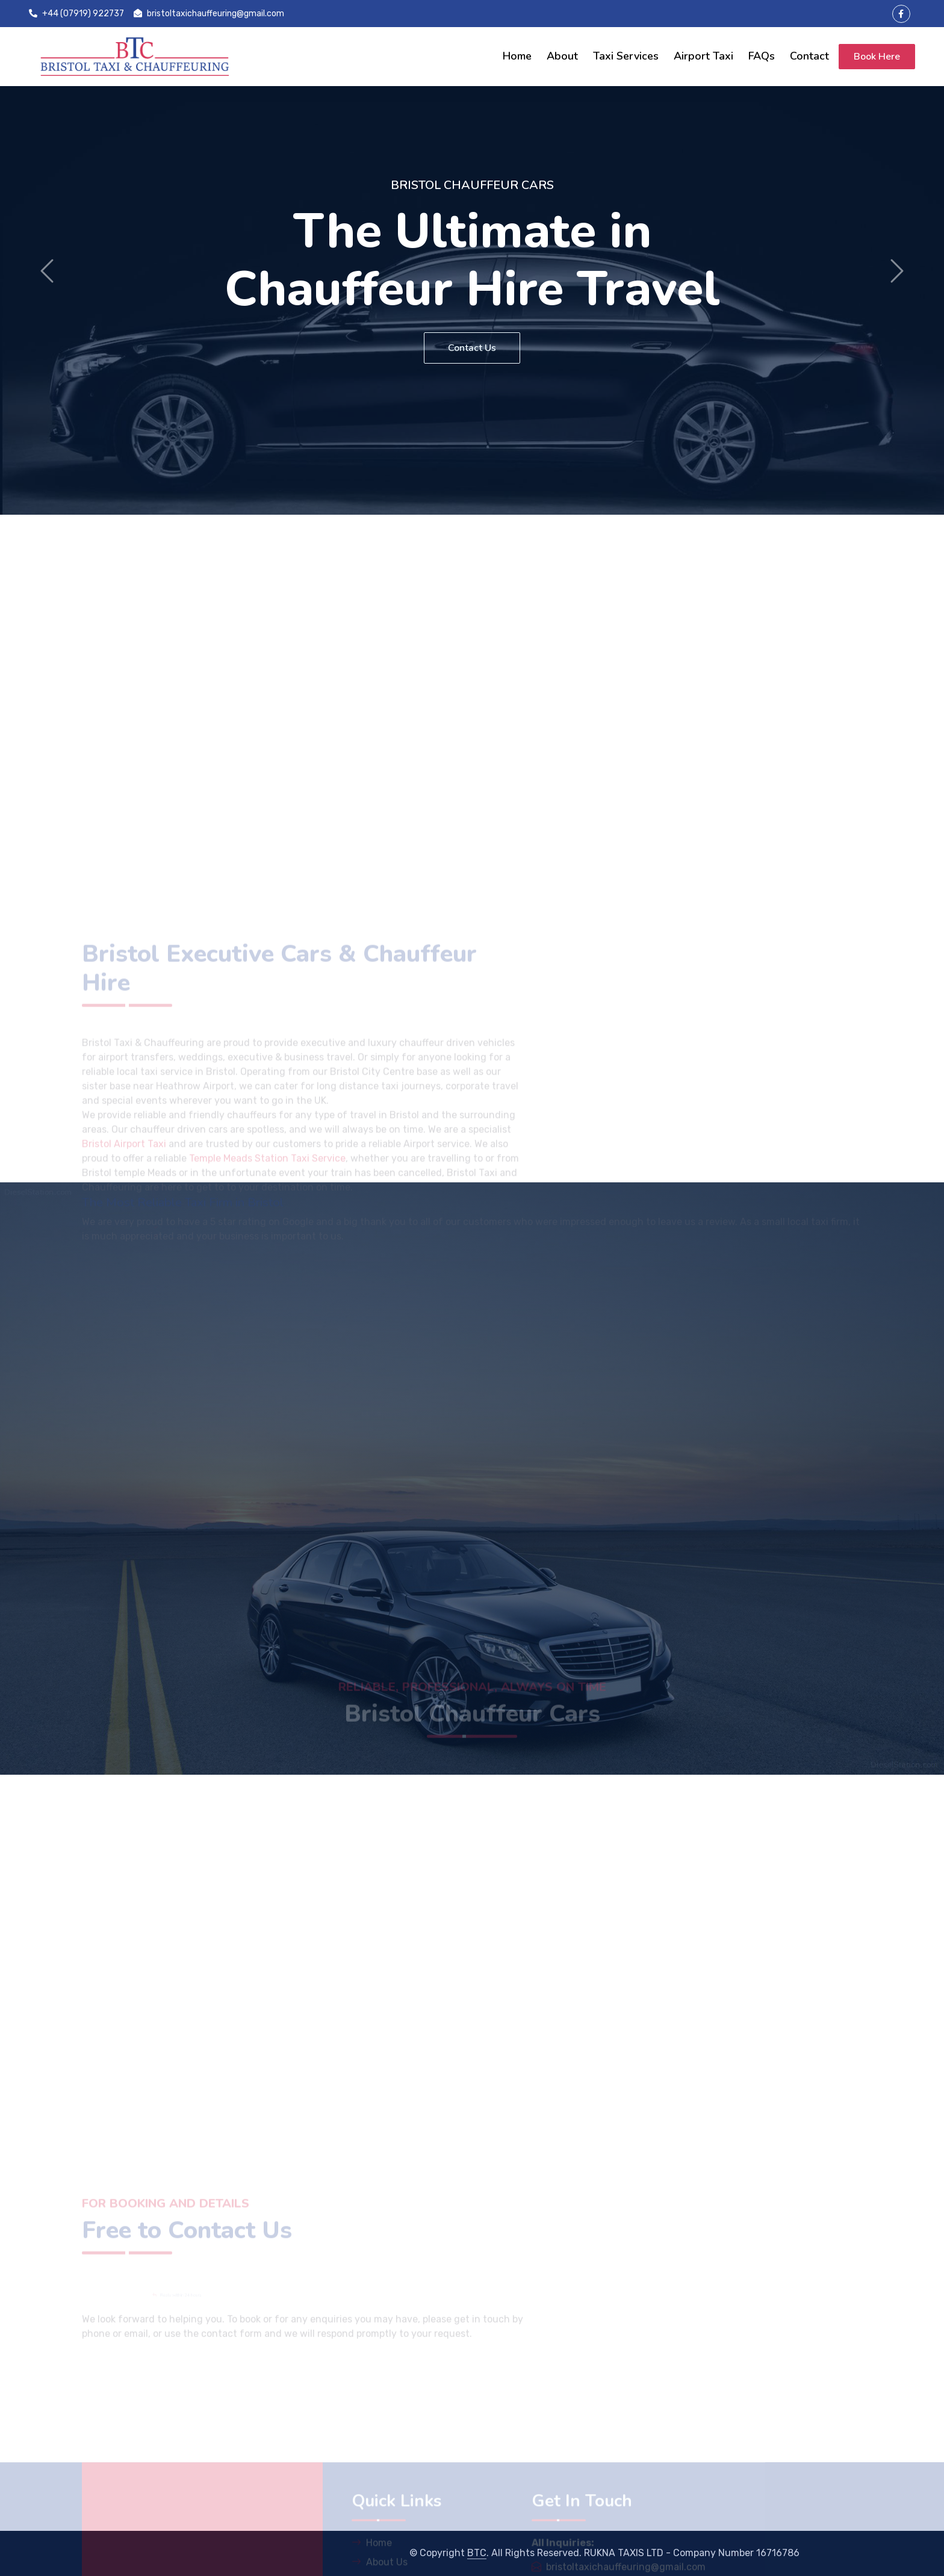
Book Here (877, 56)
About (562, 56)
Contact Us (472, 348)
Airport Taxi (703, 56)
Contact (809, 56)
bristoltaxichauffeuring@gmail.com (209, 13)
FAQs (761, 56)
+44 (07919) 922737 (76, 13)
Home (517, 56)
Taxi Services (626, 56)
